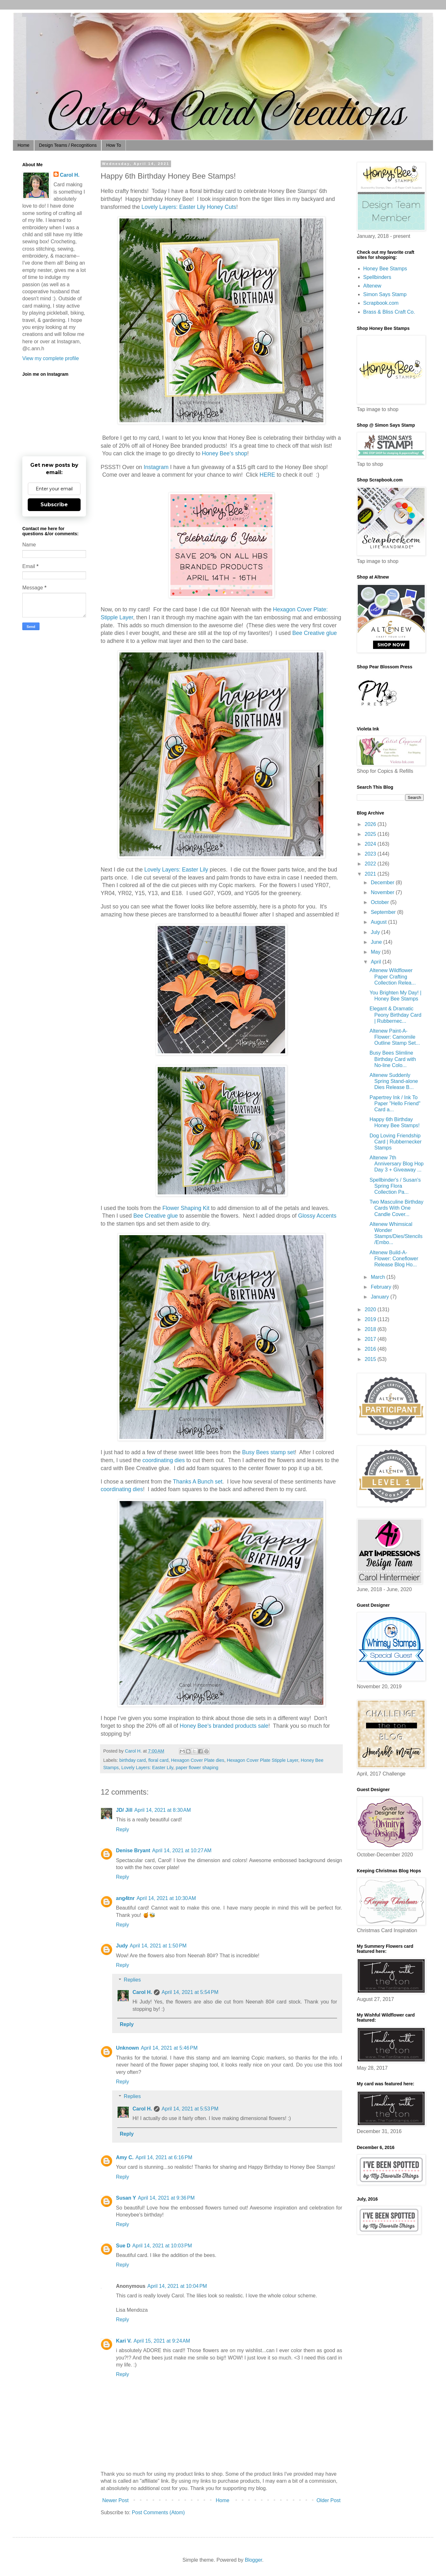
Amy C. (124, 2157)
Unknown (127, 2048)
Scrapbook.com (381, 303)
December (383, 882)
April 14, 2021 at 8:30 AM (162, 1810)
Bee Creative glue (314, 633)
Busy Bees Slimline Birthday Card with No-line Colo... (393, 1059)
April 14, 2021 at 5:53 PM (190, 2108)
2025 (371, 834)
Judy (122, 1945)
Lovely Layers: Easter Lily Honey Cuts (188, 207)
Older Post (328, 2500)
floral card (158, 1760)
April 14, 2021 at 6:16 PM (163, 2157)
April (376, 961)
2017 (371, 1339)
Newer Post (115, 2500)
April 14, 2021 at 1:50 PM (158, 1945)
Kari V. (124, 2341)
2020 (371, 1309)
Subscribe (54, 505)
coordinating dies (163, 1460)
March (378, 1277)
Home (23, 145)
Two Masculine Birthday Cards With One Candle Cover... (396, 1208)
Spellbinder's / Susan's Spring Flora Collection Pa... (395, 1186)
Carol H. (142, 1992)
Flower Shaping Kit (186, 1208)
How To (113, 145)
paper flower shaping (197, 1767)
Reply (122, 1829)
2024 (371, 844)
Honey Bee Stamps (385, 268)
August (379, 922)
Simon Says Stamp (384, 294)
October (380, 902)
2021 (371, 874)
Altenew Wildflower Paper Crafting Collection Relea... (393, 976)
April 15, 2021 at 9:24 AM (161, 2341)
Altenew (372, 285)
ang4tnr (125, 1898)
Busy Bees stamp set (268, 1452)
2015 (371, 1359)
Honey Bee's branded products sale (224, 1726)
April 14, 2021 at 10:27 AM (182, 1850)
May (376, 952)
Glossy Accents (317, 1216)
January (380, 1296)
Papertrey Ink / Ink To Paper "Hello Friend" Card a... (395, 1103)
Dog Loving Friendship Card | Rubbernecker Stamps (395, 1141)
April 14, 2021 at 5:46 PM (169, 2048)
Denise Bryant (133, 1850)
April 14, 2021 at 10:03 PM (162, 2245)
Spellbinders (377, 277)
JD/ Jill (124, 1810)
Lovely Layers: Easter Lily (176, 869)
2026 (371, 824)
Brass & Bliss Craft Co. (389, 312)
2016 (371, 1349)
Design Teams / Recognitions (68, 145)
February (381, 1287)
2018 (371, 1329)
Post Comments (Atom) (158, 2512)
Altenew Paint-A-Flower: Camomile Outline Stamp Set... (395, 1037)
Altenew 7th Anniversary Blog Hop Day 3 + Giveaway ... (397, 1163)
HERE (267, 475)
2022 (371, 863)
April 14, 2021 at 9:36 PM (166, 2198)
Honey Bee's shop (224, 453)
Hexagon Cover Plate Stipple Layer (262, 1760)
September (384, 912)
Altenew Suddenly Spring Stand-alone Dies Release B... (394, 1081)
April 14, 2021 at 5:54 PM (190, 1992)
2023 (371, 854)
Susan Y (126, 2198)
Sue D (123, 2245)
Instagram (156, 467)
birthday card (132, 1760)
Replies (132, 1979)
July (376, 932)
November (383, 892)
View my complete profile (50, 358)
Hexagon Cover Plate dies (197, 1760)
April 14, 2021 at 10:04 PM (177, 2286)
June (377, 942)
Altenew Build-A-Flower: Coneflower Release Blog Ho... (394, 1258)
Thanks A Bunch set (198, 1481)
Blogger (253, 2560)
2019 (371, 1319)
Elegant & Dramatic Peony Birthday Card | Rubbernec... (395, 1014)
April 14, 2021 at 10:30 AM (166, 1898)
